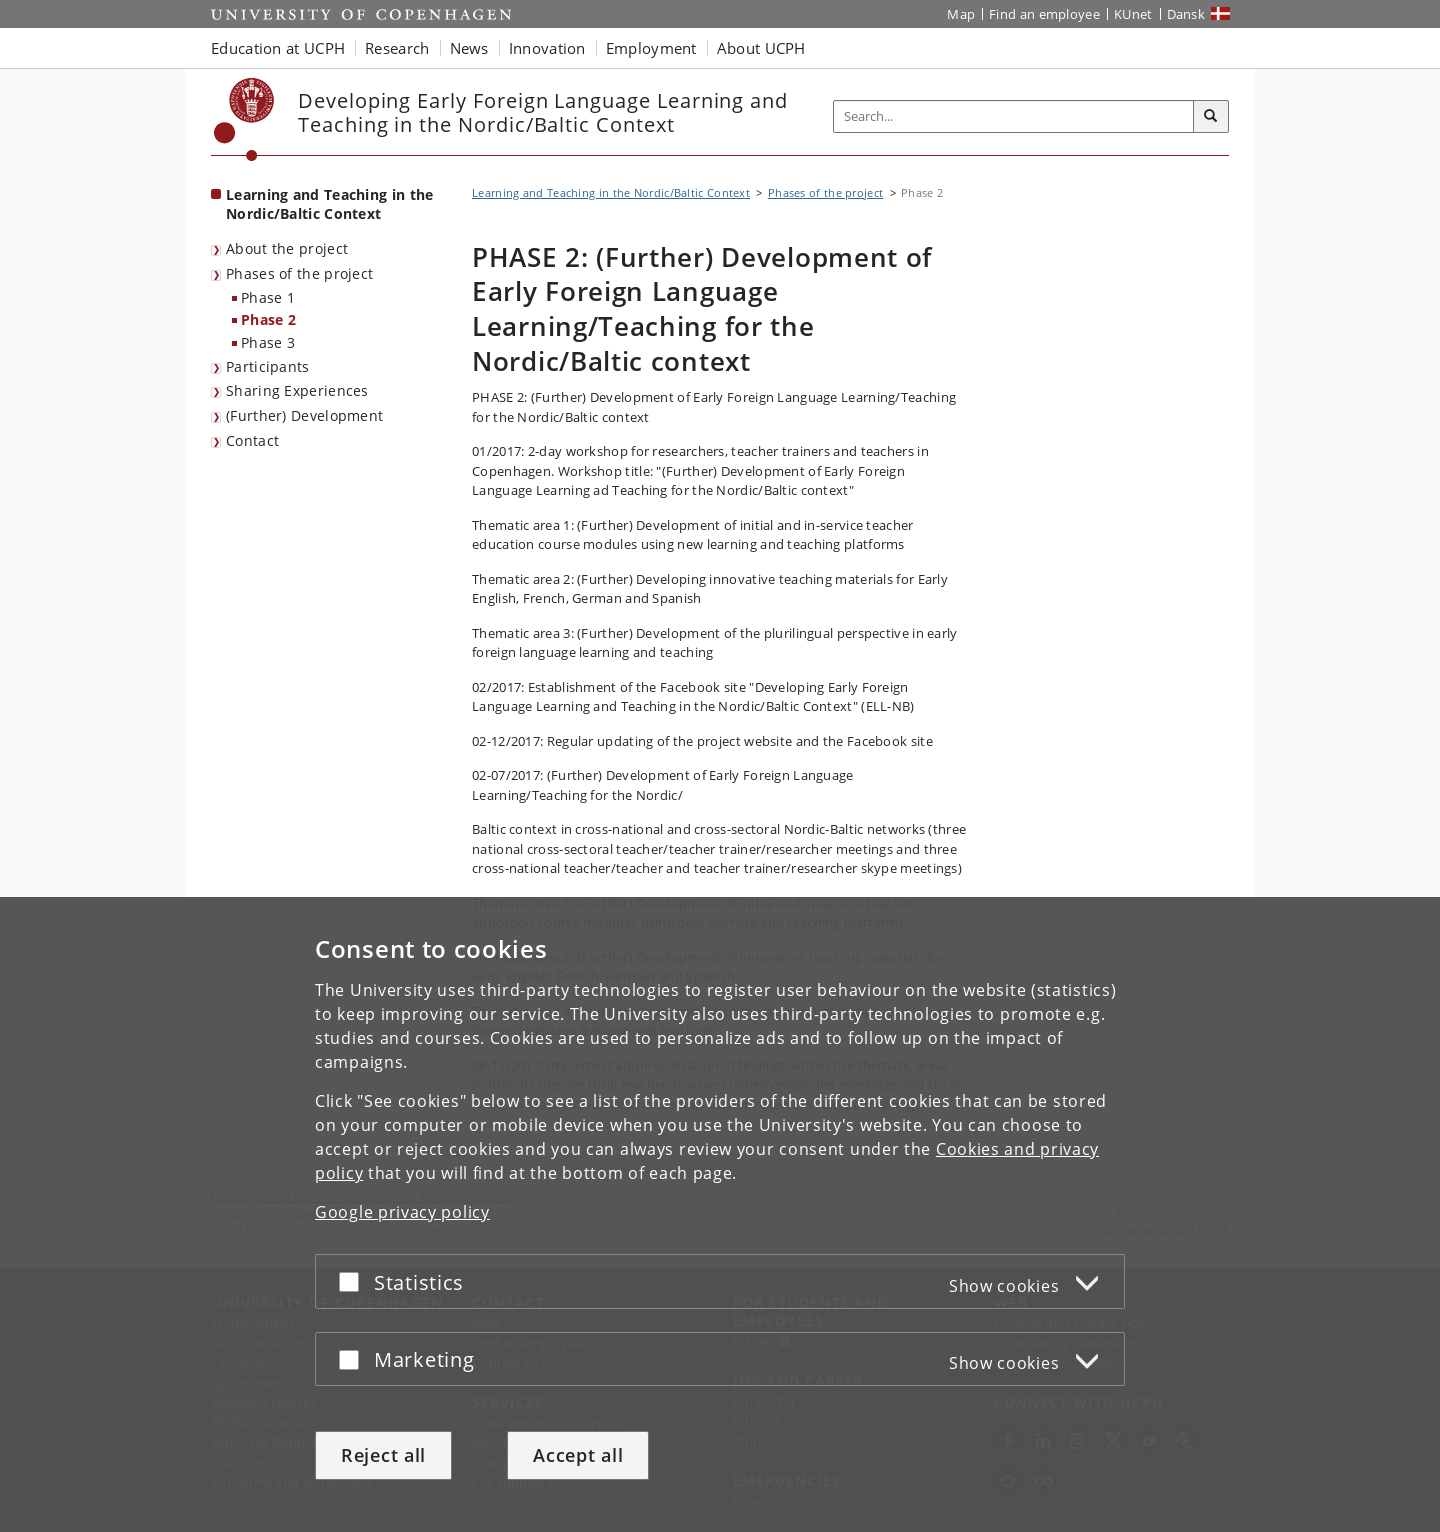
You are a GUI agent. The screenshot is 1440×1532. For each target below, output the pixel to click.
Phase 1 (268, 297)
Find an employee (1044, 14)
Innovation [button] (547, 48)
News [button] (469, 48)
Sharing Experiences (297, 390)
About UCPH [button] (761, 48)
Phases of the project (299, 273)
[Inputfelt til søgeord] (1014, 116)
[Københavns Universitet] (244, 119)
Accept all (578, 1455)
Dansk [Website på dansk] (1186, 14)
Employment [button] (651, 48)
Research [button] (397, 48)
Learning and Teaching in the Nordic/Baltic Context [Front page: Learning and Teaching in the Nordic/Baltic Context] (329, 204)
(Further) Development (304, 415)
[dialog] (720, 1214)
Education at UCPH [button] (278, 48)
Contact (252, 440)
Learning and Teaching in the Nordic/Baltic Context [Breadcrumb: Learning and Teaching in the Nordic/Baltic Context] (611, 192)
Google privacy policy (402, 1212)
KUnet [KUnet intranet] (1133, 14)
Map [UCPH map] (961, 14)
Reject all (383, 1455)
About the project (287, 248)
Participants (268, 366)
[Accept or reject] (354, 1281)
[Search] (1211, 117)
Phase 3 (268, 342)
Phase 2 (268, 319)
